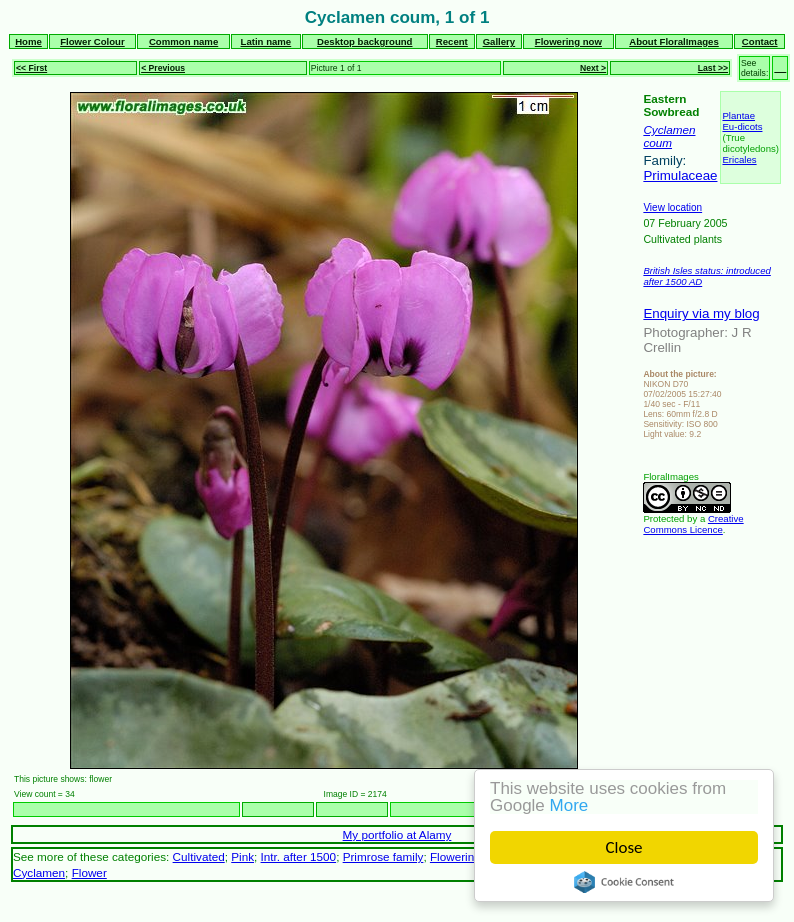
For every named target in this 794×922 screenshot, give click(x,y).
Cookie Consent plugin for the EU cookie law (624, 882)
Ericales (739, 159)
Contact (760, 41)
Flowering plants (472, 856)
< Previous (163, 68)
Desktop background (364, 41)
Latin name (266, 41)
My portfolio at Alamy (397, 834)
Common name (183, 41)
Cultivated (199, 856)
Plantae (738, 115)
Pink (242, 856)
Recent (452, 41)
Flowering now (568, 41)
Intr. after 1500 (299, 856)
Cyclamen (669, 129)
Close (624, 847)
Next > (593, 68)
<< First (31, 68)
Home (28, 41)
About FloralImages (674, 41)
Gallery (499, 41)
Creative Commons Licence (693, 524)
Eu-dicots (742, 126)
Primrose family (383, 856)
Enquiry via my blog (701, 313)
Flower (89, 872)
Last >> (713, 68)
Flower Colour (92, 41)
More (569, 805)
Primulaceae (680, 175)
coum (657, 142)
